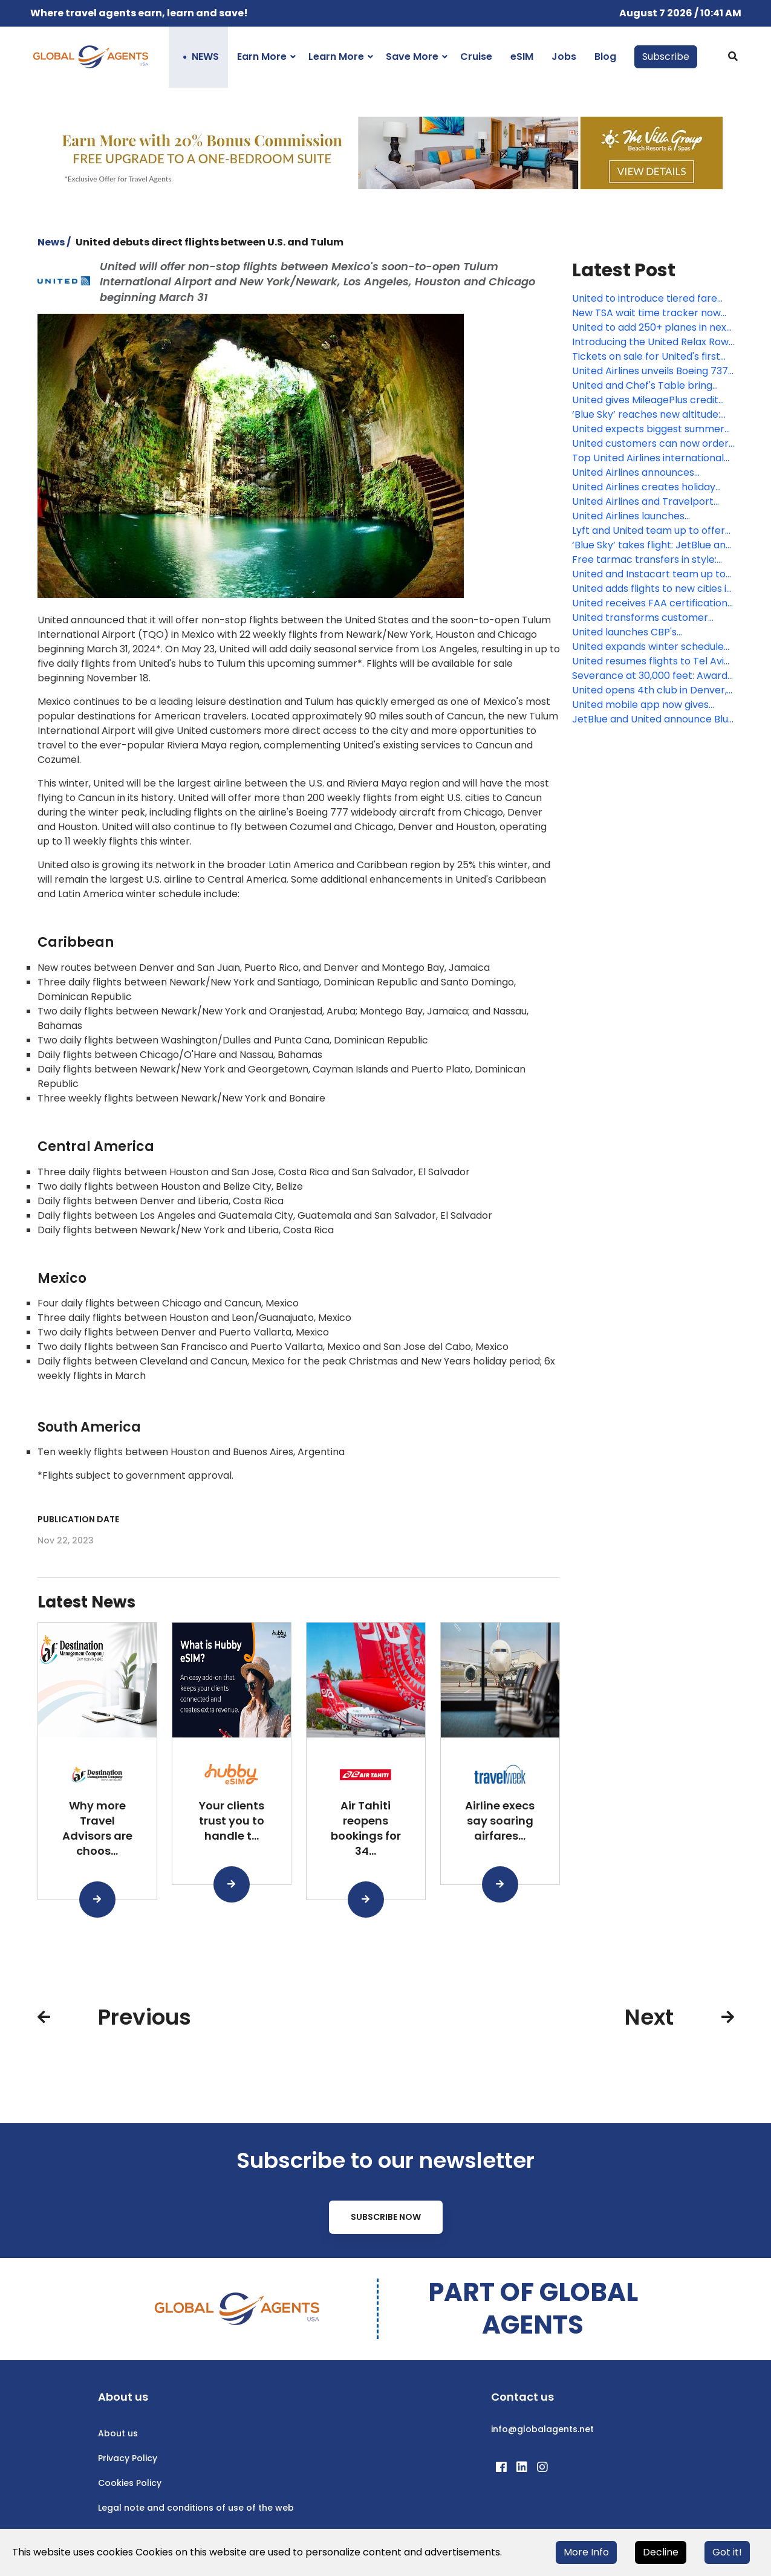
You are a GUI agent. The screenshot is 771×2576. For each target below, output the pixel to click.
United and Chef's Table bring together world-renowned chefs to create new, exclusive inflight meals (649, 385)
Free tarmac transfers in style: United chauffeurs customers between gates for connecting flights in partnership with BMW (646, 560)
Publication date (78, 1519)
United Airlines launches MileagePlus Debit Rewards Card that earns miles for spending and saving (652, 516)
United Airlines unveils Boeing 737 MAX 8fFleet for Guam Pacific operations (650, 371)
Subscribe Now (386, 2217)
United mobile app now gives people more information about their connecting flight (647, 705)
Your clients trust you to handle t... (231, 1820)
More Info (586, 2552)
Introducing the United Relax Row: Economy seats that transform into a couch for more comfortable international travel (651, 342)
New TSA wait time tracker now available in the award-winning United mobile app (646, 313)
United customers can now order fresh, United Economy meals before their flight (650, 443)
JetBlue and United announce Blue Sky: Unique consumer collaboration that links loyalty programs (653, 719)
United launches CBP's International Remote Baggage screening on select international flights (650, 632)
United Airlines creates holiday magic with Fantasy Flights (643, 487)
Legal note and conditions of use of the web (196, 2508)
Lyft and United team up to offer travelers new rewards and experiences (648, 531)
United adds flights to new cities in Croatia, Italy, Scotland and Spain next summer (652, 589)
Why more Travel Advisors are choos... (97, 1828)
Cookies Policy (129, 2483)
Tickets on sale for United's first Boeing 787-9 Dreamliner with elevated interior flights (646, 356)
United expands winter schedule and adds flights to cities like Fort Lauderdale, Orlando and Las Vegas (649, 647)
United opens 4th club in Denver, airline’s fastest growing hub (649, 690)
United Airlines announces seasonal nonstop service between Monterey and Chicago (649, 473)
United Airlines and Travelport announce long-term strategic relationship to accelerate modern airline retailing (645, 502)
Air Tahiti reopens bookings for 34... (366, 1828)
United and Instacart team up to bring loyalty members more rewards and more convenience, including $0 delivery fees (649, 574)
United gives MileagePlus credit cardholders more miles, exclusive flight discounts (652, 400)
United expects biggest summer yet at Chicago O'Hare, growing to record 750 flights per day (652, 429)
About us (118, 2433)
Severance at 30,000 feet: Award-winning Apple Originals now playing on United (652, 676)
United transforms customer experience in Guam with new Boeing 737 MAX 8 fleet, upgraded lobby (652, 618)
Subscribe (665, 56)
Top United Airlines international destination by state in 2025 (648, 458)
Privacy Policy (127, 2458)
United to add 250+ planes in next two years (651, 327)
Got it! (727, 2552)
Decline (660, 2552)
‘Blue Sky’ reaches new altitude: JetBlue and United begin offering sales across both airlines (651, 414)
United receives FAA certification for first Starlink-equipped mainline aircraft (649, 603)
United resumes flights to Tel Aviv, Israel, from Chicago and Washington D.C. (651, 661)
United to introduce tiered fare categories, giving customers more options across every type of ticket (648, 298)
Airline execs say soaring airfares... (500, 1820)
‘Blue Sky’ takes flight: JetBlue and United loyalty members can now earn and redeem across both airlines (652, 545)
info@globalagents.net (542, 2429)
